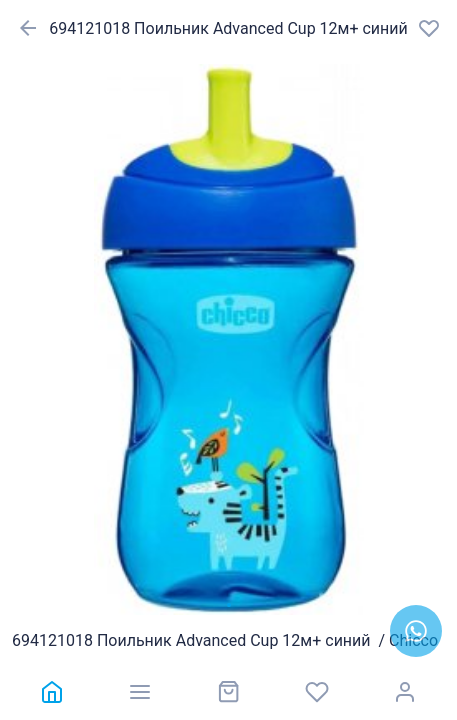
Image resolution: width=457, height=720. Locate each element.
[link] (52, 692)
